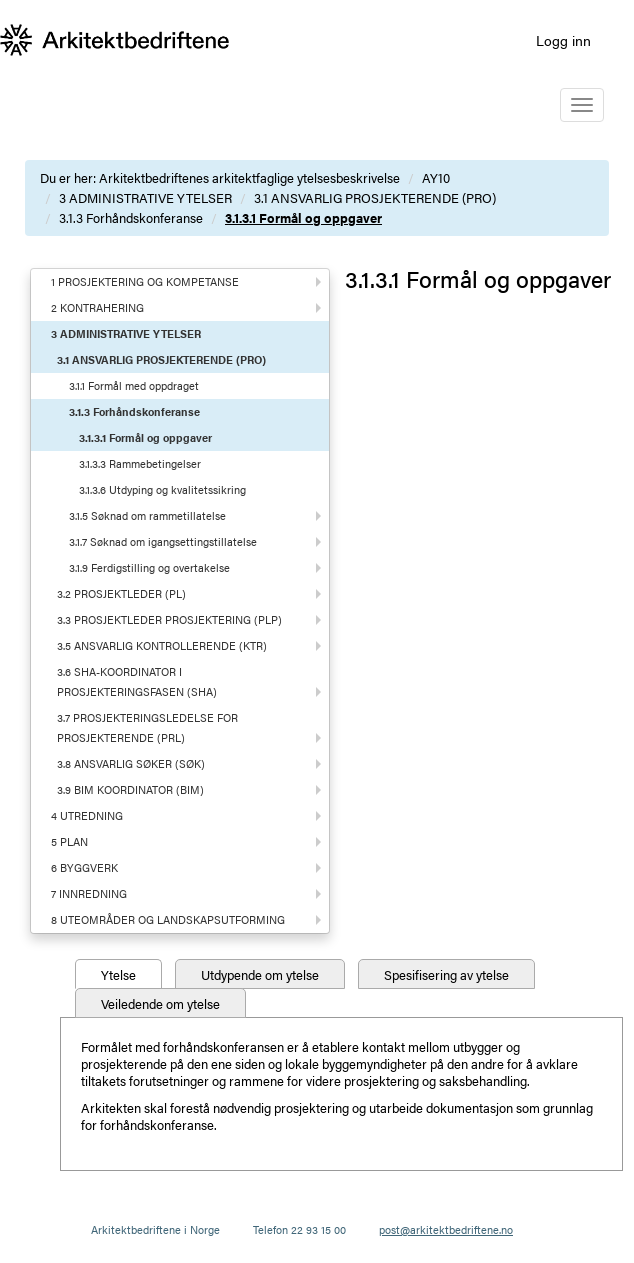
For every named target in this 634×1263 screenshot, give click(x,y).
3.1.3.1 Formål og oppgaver (303, 217)
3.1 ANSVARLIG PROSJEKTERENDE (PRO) (375, 197)
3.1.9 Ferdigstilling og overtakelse (149, 567)
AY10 (436, 177)
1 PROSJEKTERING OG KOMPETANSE (145, 281)
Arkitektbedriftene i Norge (155, 1229)
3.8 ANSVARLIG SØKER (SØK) (131, 763)
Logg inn (563, 40)
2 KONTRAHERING (97, 307)
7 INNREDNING (89, 893)
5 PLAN (69, 841)
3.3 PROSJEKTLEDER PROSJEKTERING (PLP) (169, 619)
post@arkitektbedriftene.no (446, 1229)
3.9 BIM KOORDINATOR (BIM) (130, 789)
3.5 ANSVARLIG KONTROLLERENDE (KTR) (162, 645)
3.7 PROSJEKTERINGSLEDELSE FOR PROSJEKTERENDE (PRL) (147, 727)
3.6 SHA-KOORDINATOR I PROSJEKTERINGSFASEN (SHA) (137, 681)
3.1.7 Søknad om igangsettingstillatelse (163, 541)
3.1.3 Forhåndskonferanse (131, 217)
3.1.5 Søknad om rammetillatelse (147, 515)
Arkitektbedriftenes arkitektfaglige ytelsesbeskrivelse (249, 177)
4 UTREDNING (87, 815)
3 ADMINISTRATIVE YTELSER (145, 197)
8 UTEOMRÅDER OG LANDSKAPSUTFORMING (168, 919)
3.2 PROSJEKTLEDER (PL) (121, 593)
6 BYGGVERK (84, 867)
